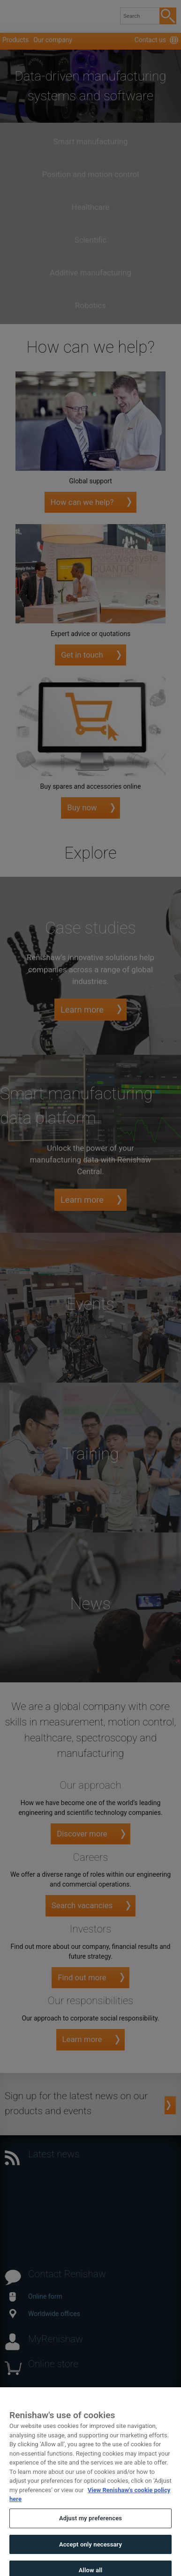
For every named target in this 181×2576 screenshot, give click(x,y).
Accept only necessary (90, 2553)
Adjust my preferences (90, 2527)
